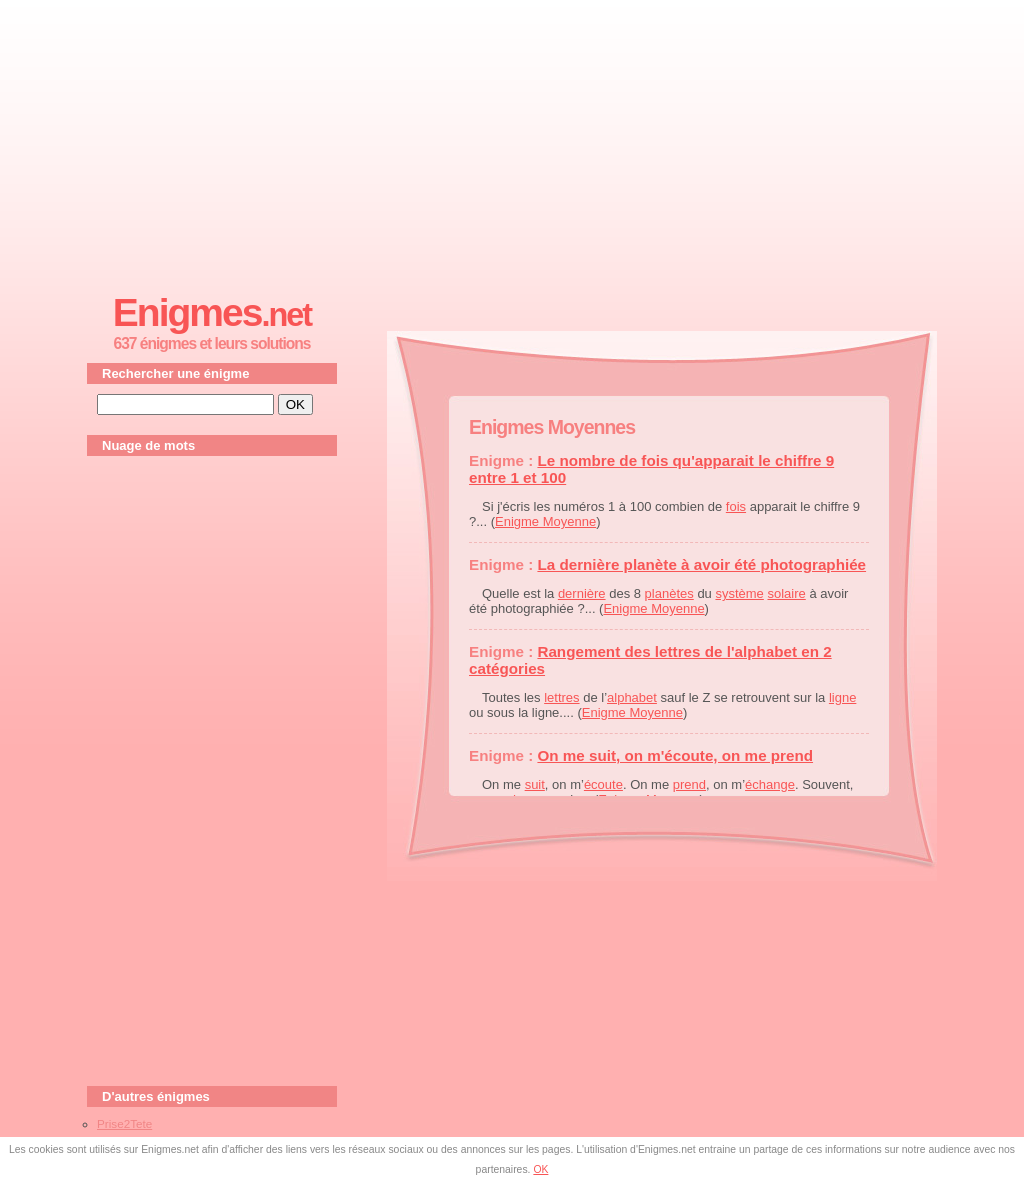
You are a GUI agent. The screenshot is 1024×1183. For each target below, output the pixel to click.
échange (770, 784)
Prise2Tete (124, 1123)
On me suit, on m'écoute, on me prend (675, 755)
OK (540, 1169)
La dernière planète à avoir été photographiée (701, 564)
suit (535, 784)
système (739, 593)
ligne (842, 697)
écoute (603, 784)
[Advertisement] (512, 141)
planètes (669, 593)
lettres (561, 697)
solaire (786, 593)
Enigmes (212, 312)
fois (736, 506)
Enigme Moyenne (545, 521)
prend (689, 784)
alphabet (632, 697)
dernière (582, 593)
